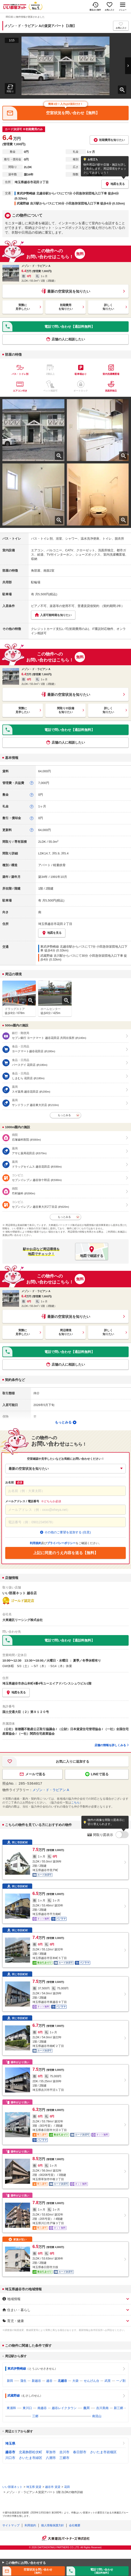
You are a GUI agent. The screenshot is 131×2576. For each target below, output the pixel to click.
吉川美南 (102, 2408)
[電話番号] (62, 1522)
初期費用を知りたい (109, 140)
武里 (108, 2381)
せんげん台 (91, 2381)
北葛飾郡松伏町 (30, 2452)
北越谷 (62, 2381)
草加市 (51, 2452)
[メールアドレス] (62, 1509)
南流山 (96, 2416)
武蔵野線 (13, 2395)
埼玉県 (10, 2443)
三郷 (35, 2416)
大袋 (75, 2381)
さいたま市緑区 (30, 2457)
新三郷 (118, 2408)
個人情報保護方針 (52, 2525)
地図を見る (16, 1692)
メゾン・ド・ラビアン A (50, 1790)
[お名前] (62, 1491)
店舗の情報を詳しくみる (110, 1745)
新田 (10, 2381)
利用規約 (30, 2525)
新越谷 (36, 2381)
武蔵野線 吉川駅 (51, 955)
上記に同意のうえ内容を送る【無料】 (65, 1553)
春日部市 (79, 2452)
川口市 (10, 2457)
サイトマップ (11, 2525)
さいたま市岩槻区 (103, 2452)
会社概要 (74, 2525)
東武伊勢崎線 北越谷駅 (56, 946)
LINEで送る (97, 1774)
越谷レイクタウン (64, 2408)
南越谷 (42, 2408)
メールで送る (32, 1774)
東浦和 (11, 2408)
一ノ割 (121, 2381)
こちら (75, 1802)
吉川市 (64, 2452)
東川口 (27, 2408)
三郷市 (64, 2457)
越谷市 (10, 2452)
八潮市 (51, 2457)
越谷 (49, 2381)
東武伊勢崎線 (16, 2368)
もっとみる (64, 1115)
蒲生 (23, 2381)
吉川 (86, 2408)
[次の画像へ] (121, 66)
